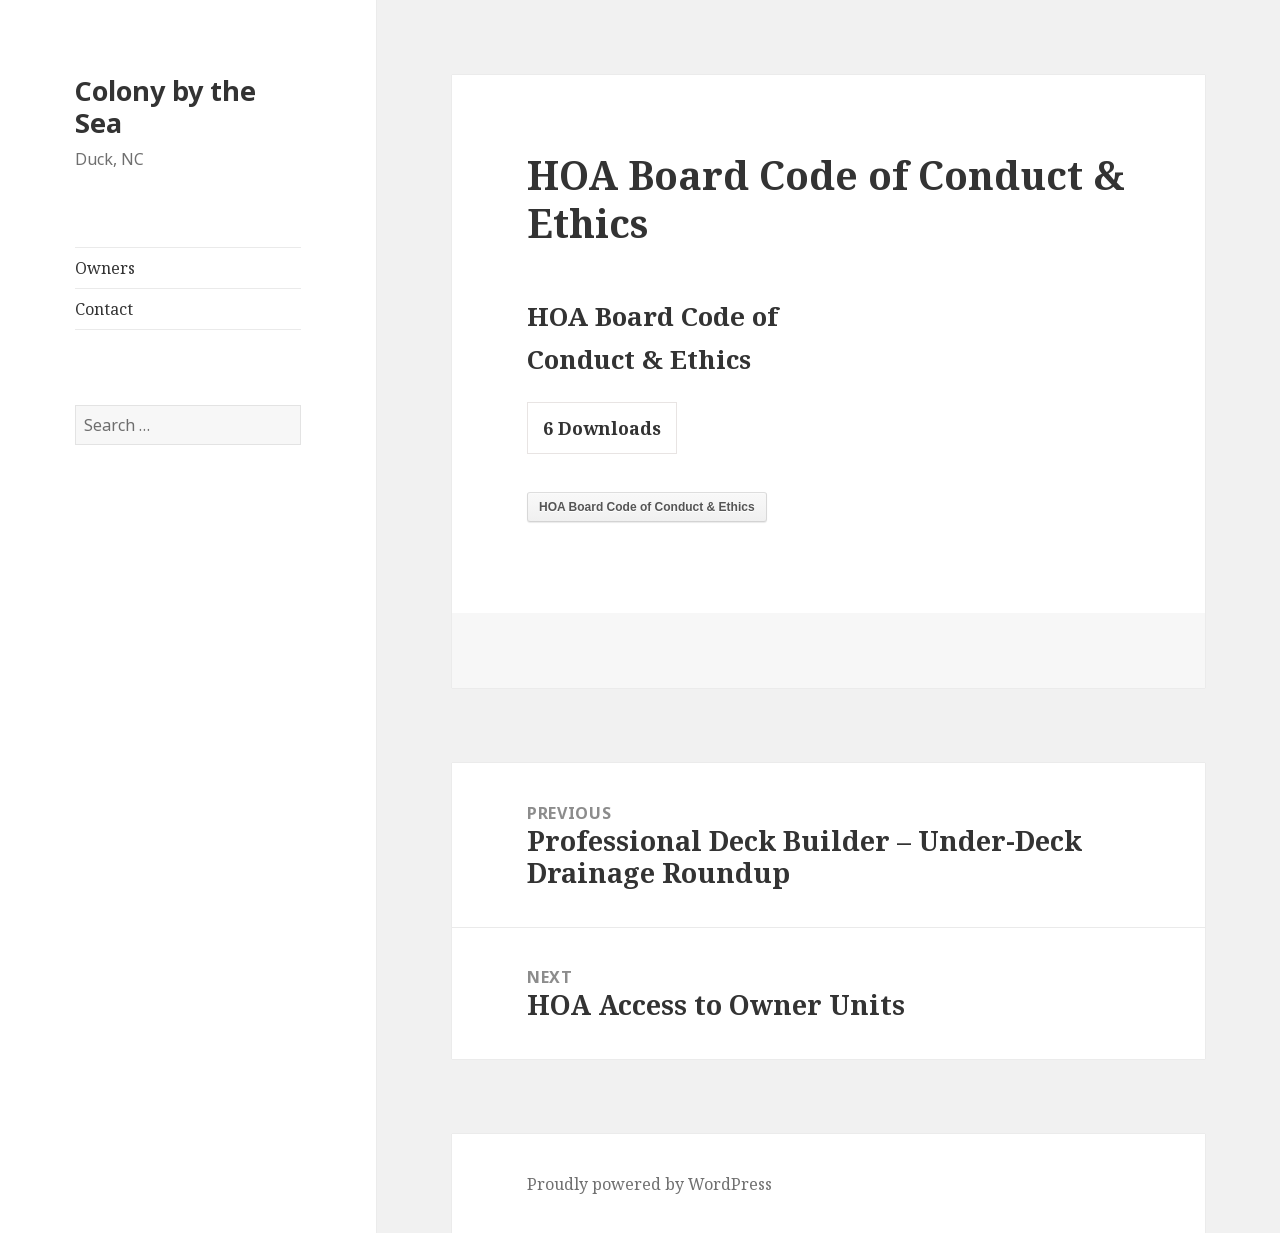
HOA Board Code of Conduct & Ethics (647, 507)
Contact (104, 309)
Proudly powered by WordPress (649, 1184)
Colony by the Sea (165, 106)
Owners (105, 268)
